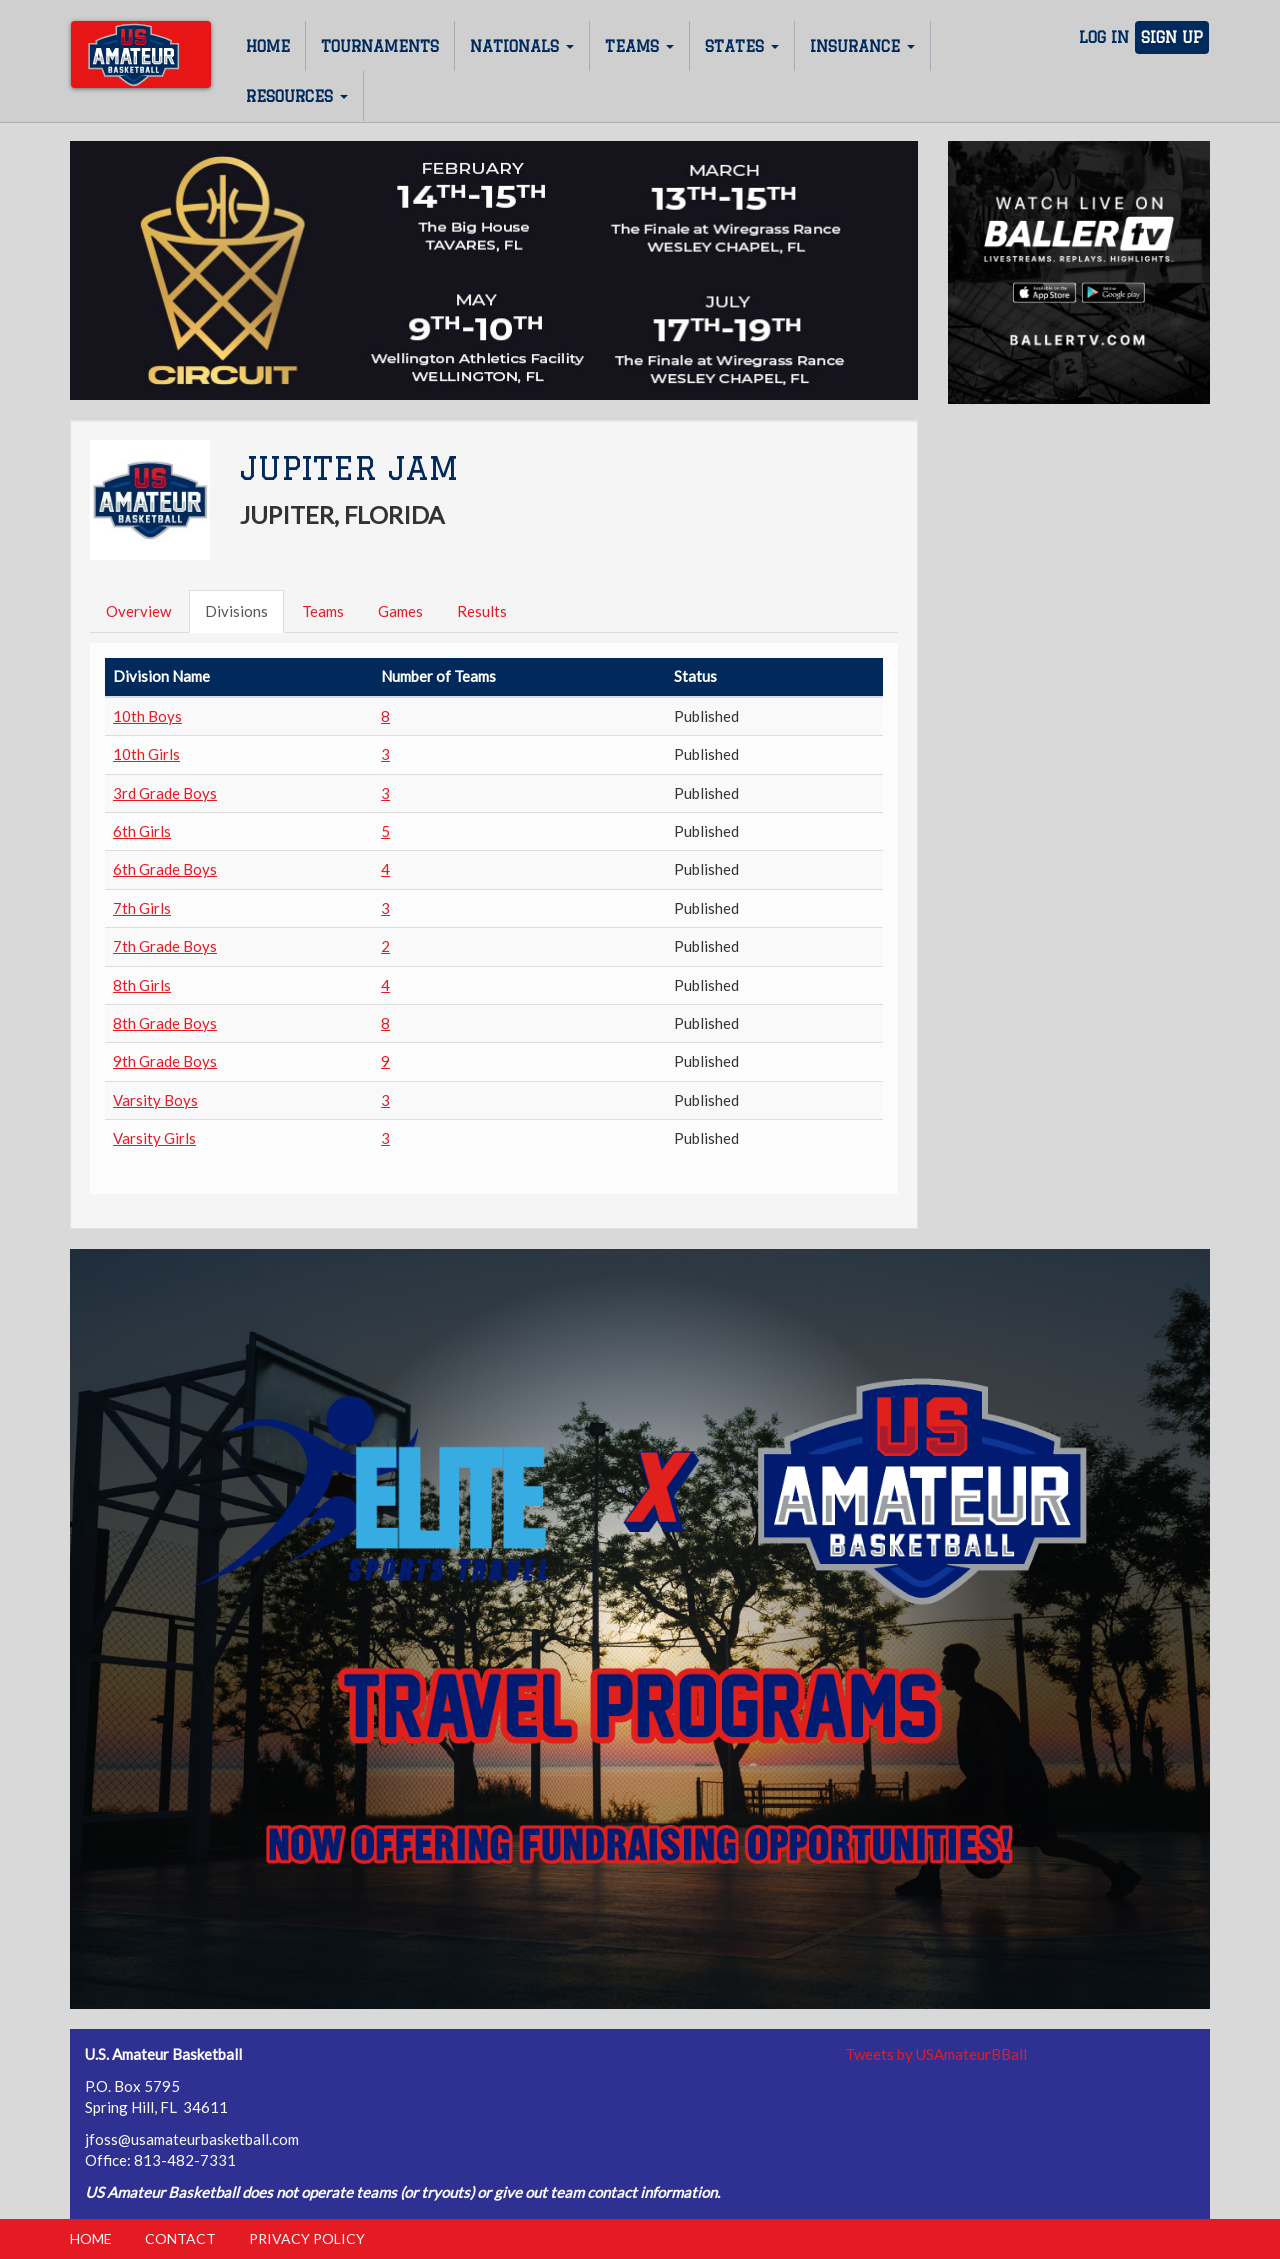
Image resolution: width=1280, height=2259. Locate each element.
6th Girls (142, 831)
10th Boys (147, 716)
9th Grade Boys (165, 1061)
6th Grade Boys (165, 869)
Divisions (236, 611)
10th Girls (146, 754)
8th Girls (142, 985)
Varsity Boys (155, 1100)
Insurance (862, 46)
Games (400, 611)
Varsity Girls (154, 1138)
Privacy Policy (307, 2238)
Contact (180, 2238)
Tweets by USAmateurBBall (936, 2054)
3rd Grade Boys (165, 793)
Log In (1104, 37)
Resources (297, 96)
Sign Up (1172, 37)
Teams (639, 46)
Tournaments (380, 46)
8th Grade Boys (165, 1023)
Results (482, 611)
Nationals (522, 46)
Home (268, 46)
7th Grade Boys (165, 946)
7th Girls (142, 908)
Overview (138, 611)
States (742, 46)
